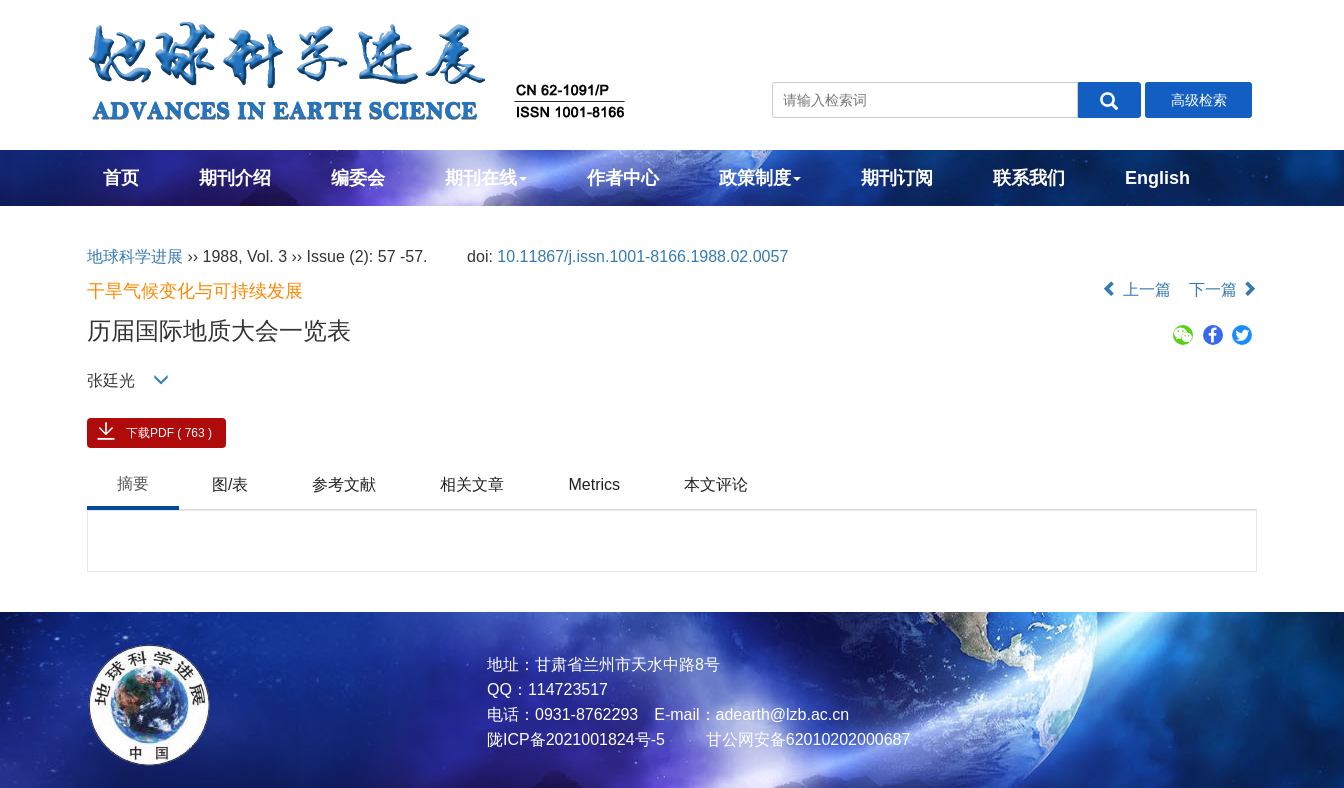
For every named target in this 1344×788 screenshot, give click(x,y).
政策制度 (760, 178)
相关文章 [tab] (472, 484)
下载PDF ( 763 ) (169, 433)
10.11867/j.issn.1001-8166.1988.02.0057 (642, 256)
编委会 (358, 178)
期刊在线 (486, 178)
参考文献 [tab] (344, 484)
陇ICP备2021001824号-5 (576, 739)
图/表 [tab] (230, 484)
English (1157, 178)
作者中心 (623, 178)
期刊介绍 (235, 178)
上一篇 (1136, 289)
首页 (121, 178)
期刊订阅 (897, 178)
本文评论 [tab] (716, 484)
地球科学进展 (135, 256)
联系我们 (1029, 178)
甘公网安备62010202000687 (805, 739)
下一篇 (1223, 289)
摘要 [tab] (133, 483)
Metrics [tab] (594, 484)
